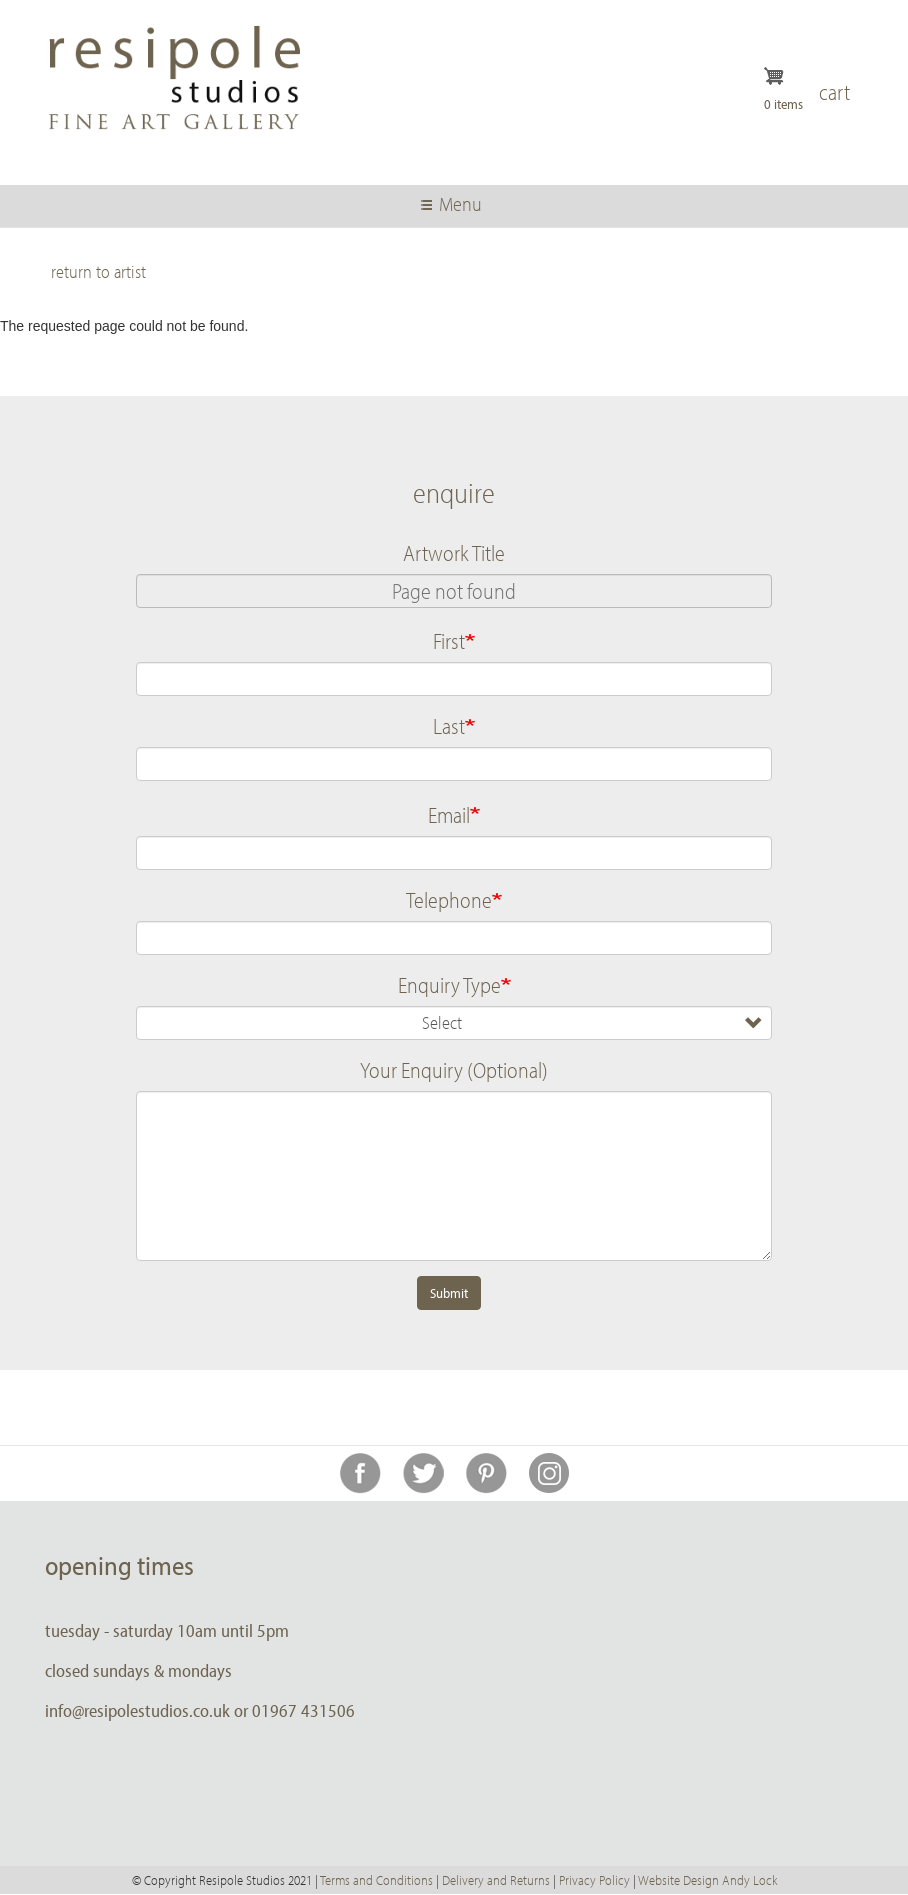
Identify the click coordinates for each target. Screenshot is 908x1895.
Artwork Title (454, 553)
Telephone (449, 900)
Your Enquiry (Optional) (454, 1070)
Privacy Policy (594, 1880)
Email (449, 815)
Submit (449, 1293)
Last (449, 726)
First (449, 641)
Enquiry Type (449, 985)
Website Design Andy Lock (707, 1880)
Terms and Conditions (376, 1880)
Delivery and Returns (496, 1880)
